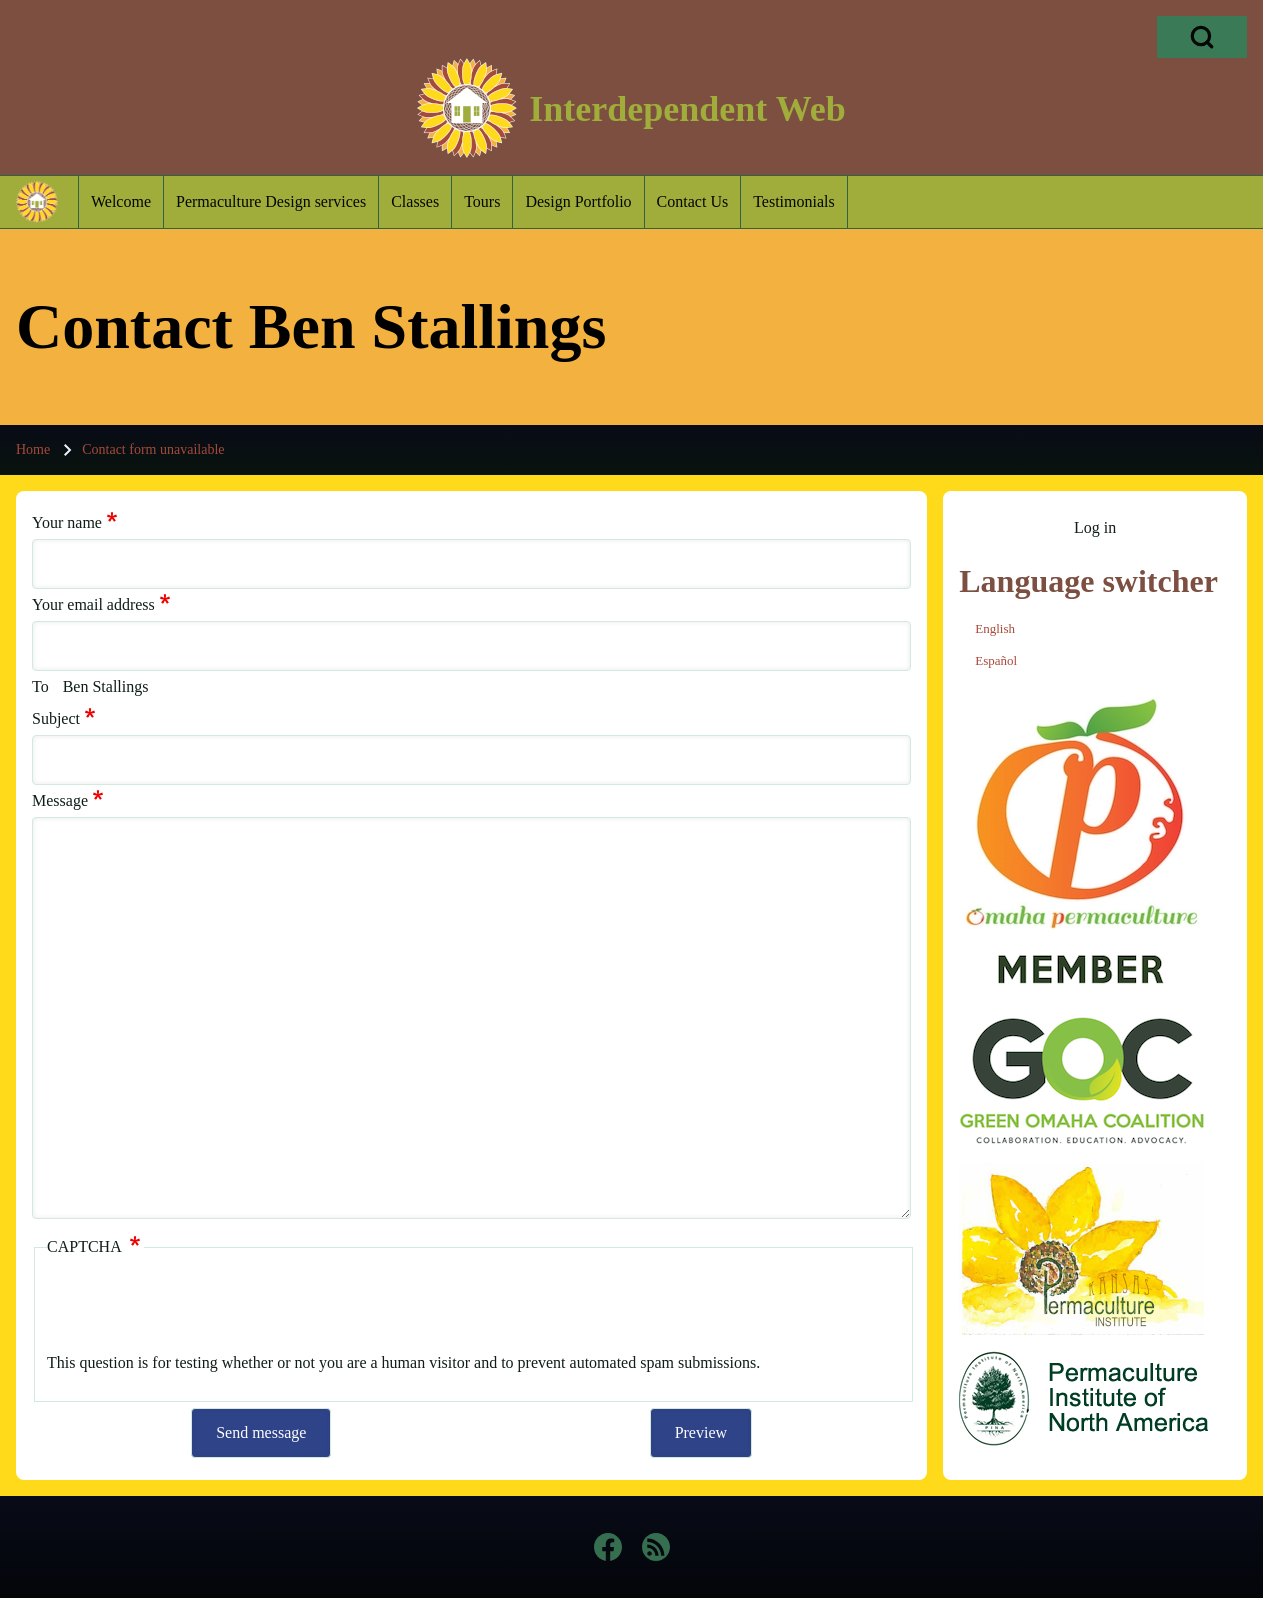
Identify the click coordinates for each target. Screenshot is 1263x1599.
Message (60, 800)
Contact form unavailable (153, 449)
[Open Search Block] (1202, 37)
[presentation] (199, 1308)
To (40, 686)
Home (33, 449)
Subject (56, 718)
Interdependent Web (687, 109)
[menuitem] (121, 202)
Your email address (93, 604)
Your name (67, 522)
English (995, 628)
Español (996, 660)
